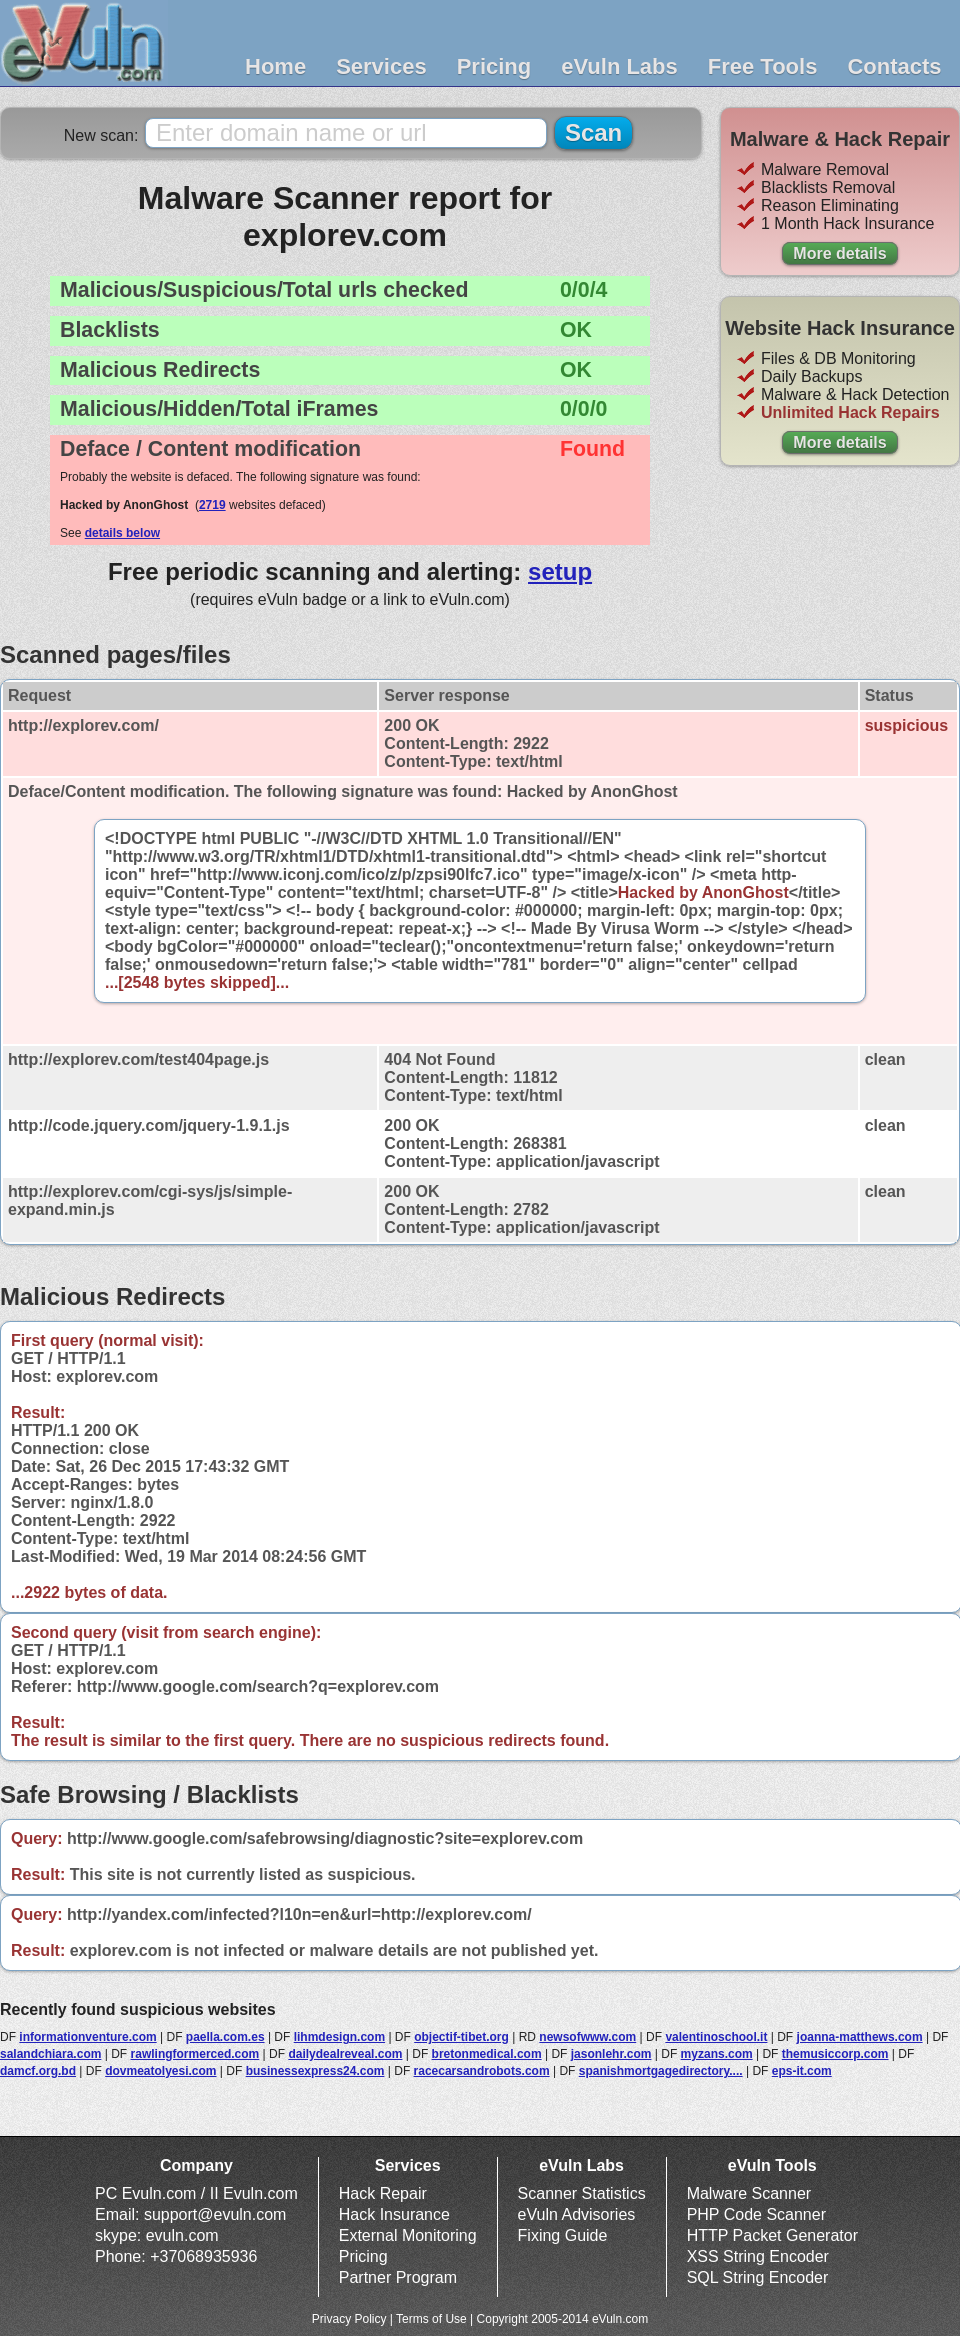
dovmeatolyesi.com (160, 2071)
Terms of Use (431, 2319)
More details (839, 253)
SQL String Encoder (758, 2277)
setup (560, 571)
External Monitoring (408, 2235)
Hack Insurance (394, 2214)
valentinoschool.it (716, 2037)
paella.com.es (225, 2037)
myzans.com (717, 2054)
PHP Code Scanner (756, 2214)
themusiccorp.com (835, 2054)
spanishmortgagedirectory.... (661, 2071)
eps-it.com (802, 2071)
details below (122, 533)
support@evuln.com (215, 2214)
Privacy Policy (349, 2319)
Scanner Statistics (582, 2193)
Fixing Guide (563, 2235)
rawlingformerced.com (195, 2054)
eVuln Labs (619, 66)
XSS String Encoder (758, 2256)
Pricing (494, 66)
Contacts (894, 66)
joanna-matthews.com (860, 2037)
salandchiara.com (50, 2054)
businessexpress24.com (315, 2071)
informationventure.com (87, 2037)
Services (381, 66)
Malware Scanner (749, 2193)
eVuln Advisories (577, 2214)
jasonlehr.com (611, 2054)
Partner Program (398, 2277)
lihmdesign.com (339, 2037)
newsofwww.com (587, 2037)
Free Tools (763, 66)
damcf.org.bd (38, 2071)
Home (275, 66)
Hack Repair (383, 2193)
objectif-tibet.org (461, 2037)
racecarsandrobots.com (482, 2071)
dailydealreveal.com (345, 2054)
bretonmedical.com (487, 2054)
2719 (212, 505)
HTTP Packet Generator (772, 2235)
